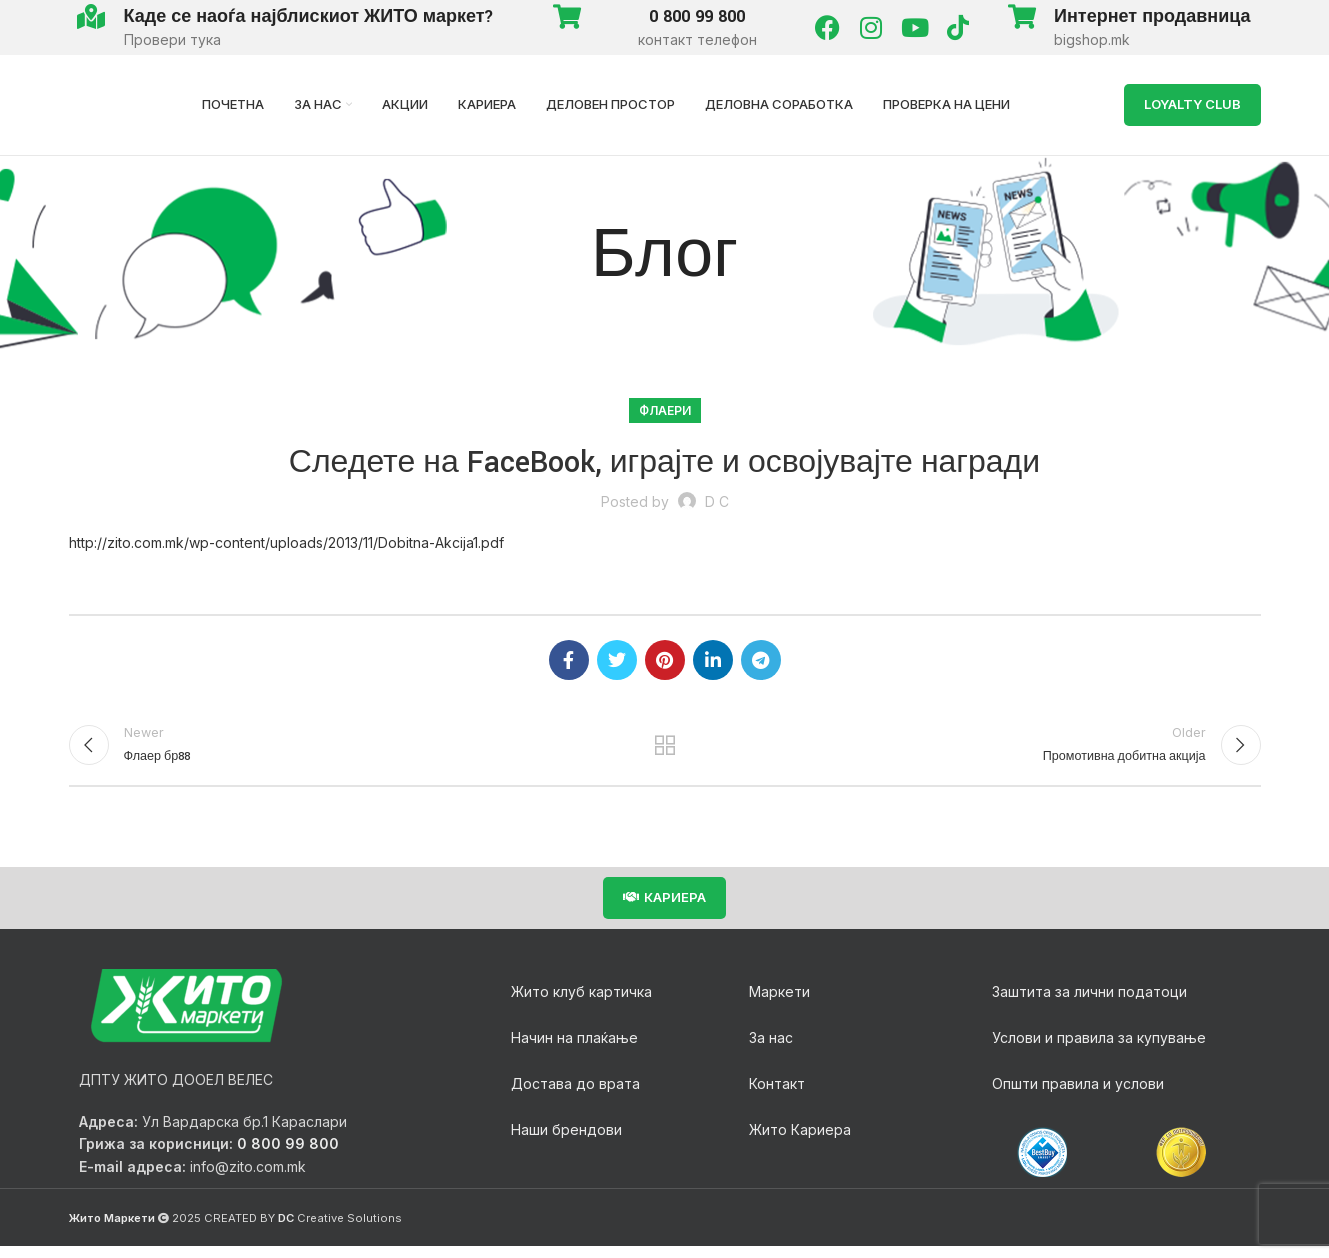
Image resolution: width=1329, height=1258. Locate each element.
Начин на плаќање (574, 1049)
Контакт (777, 1095)
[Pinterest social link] (665, 660)
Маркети (779, 1003)
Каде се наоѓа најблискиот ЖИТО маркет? (309, 16)
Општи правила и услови (1078, 1095)
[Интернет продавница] (1021, 16)
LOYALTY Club (1192, 104)
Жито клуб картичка (581, 1003)
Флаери (665, 410)
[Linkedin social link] (713, 660)
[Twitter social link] (617, 660)
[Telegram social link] (761, 660)
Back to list (664, 751)
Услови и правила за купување (1099, 1049)
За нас (771, 1049)
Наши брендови (566, 1141)
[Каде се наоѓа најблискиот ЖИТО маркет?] (91, 16)
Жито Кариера (800, 1141)
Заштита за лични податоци (1089, 1003)
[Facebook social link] (569, 660)
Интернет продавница (1152, 16)
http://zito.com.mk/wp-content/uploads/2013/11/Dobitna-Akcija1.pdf (286, 542)
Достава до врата (575, 1095)
